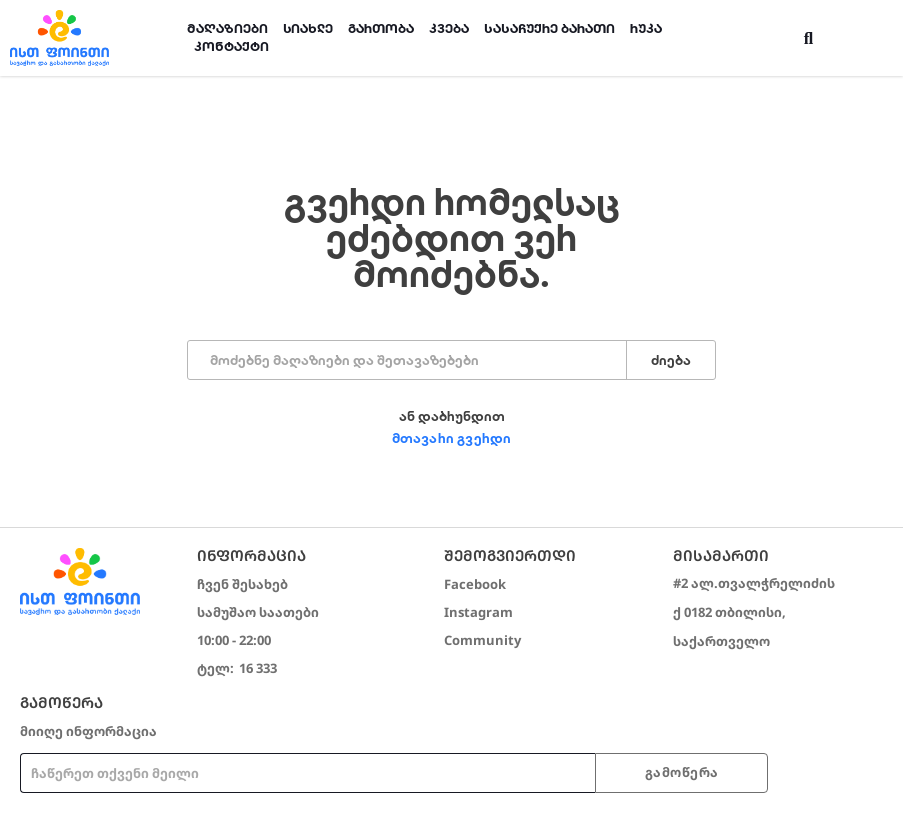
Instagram (478, 612)
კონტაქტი (231, 46)
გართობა (381, 28)
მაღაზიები (227, 28)
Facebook (475, 584)
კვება (449, 28)
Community (482, 640)
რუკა (646, 28)
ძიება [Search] (671, 360)
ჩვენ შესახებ (242, 584)
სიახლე (308, 28)
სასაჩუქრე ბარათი (549, 28)
